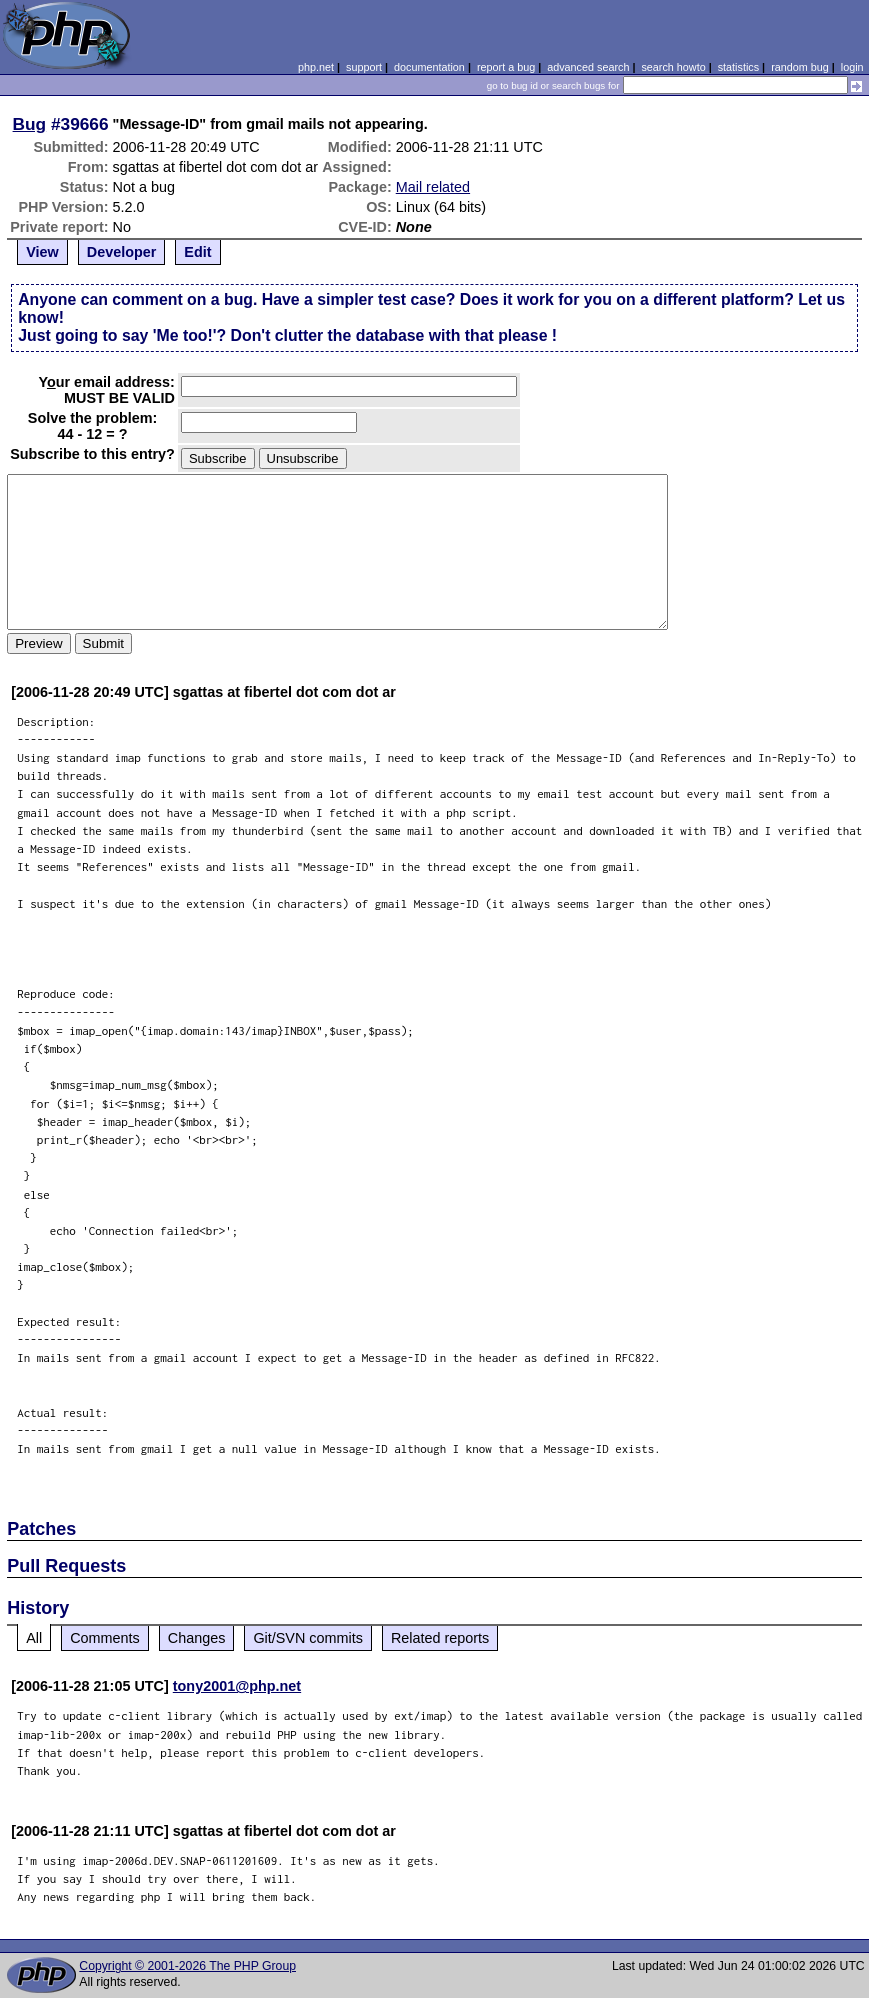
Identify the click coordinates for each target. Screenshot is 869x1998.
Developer (122, 252)
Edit (197, 252)
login (852, 67)
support (364, 67)
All (34, 1638)
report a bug (506, 67)
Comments (105, 1638)
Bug (30, 124)
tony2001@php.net (237, 1686)
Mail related (433, 187)
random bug (800, 67)
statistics (738, 67)
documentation (429, 67)
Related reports (440, 1638)
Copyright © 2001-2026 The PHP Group (187, 1966)
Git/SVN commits (308, 1638)
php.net (316, 67)
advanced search (588, 67)
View (42, 252)
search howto (673, 67)
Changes (197, 1638)
